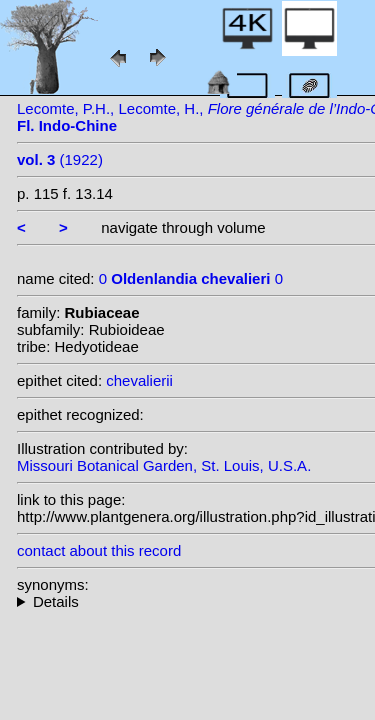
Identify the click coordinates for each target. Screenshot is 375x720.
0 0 (191, 278)
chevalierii (139, 380)
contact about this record (99, 550)
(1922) (60, 159)
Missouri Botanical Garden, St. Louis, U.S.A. (164, 465)
